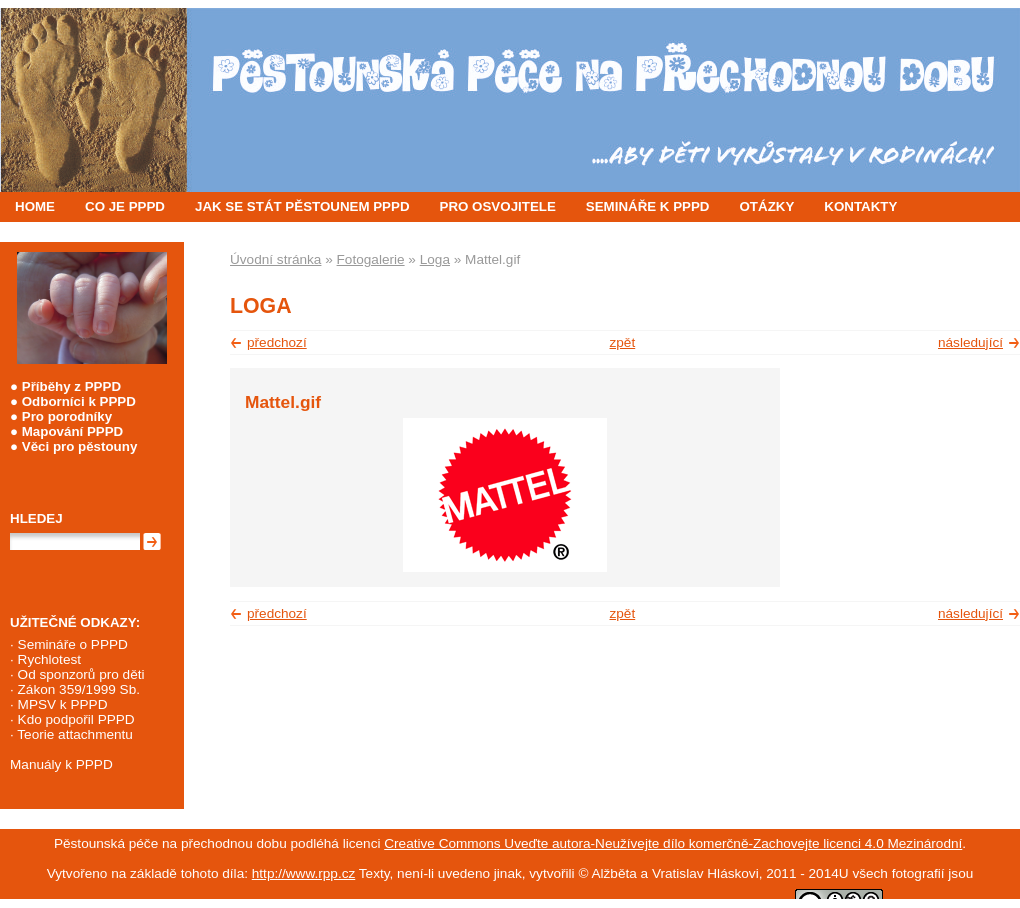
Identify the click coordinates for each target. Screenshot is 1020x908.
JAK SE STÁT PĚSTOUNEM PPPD (302, 206)
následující (970, 342)
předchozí (277, 342)
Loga (435, 259)
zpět (623, 342)
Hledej (36, 518)
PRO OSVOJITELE (498, 206)
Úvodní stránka (275, 259)
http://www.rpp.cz (304, 873)
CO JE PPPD (125, 206)
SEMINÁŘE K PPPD (648, 206)
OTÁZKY (767, 206)
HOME (35, 206)
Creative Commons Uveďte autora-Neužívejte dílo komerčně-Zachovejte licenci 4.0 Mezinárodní (673, 843)
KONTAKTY (860, 206)
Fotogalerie (371, 259)
